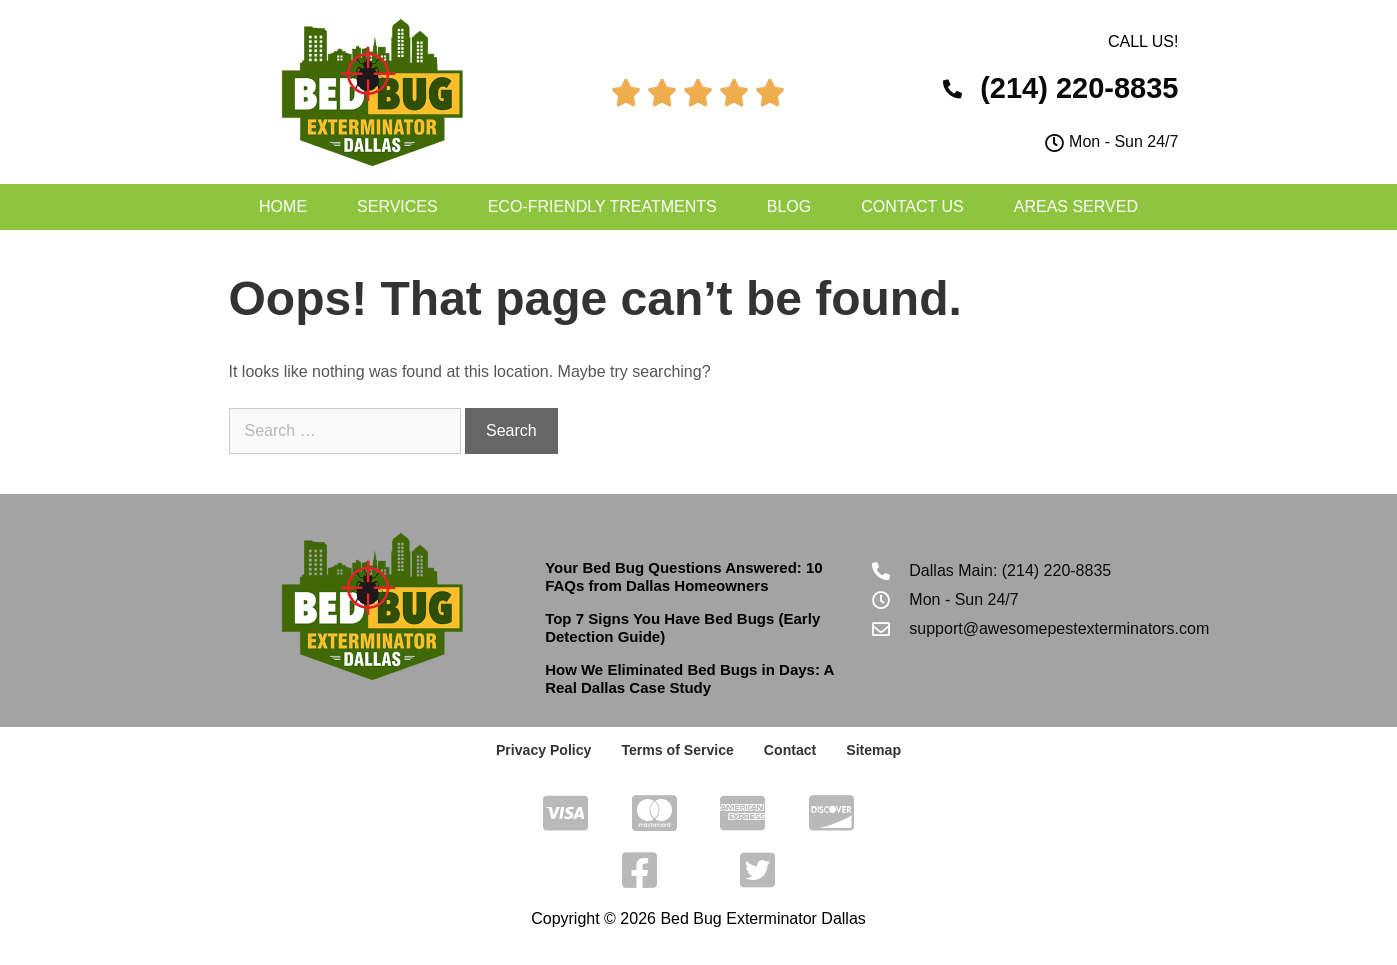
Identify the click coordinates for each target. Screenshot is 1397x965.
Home (283, 206)
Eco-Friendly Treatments (602, 206)
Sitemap (873, 750)
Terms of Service (678, 750)
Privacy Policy (544, 750)
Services (397, 206)
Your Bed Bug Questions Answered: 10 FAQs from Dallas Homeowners (684, 576)
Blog (789, 206)
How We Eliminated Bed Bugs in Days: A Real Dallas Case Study (689, 678)
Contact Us (912, 206)
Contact (790, 750)
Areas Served (1076, 206)
